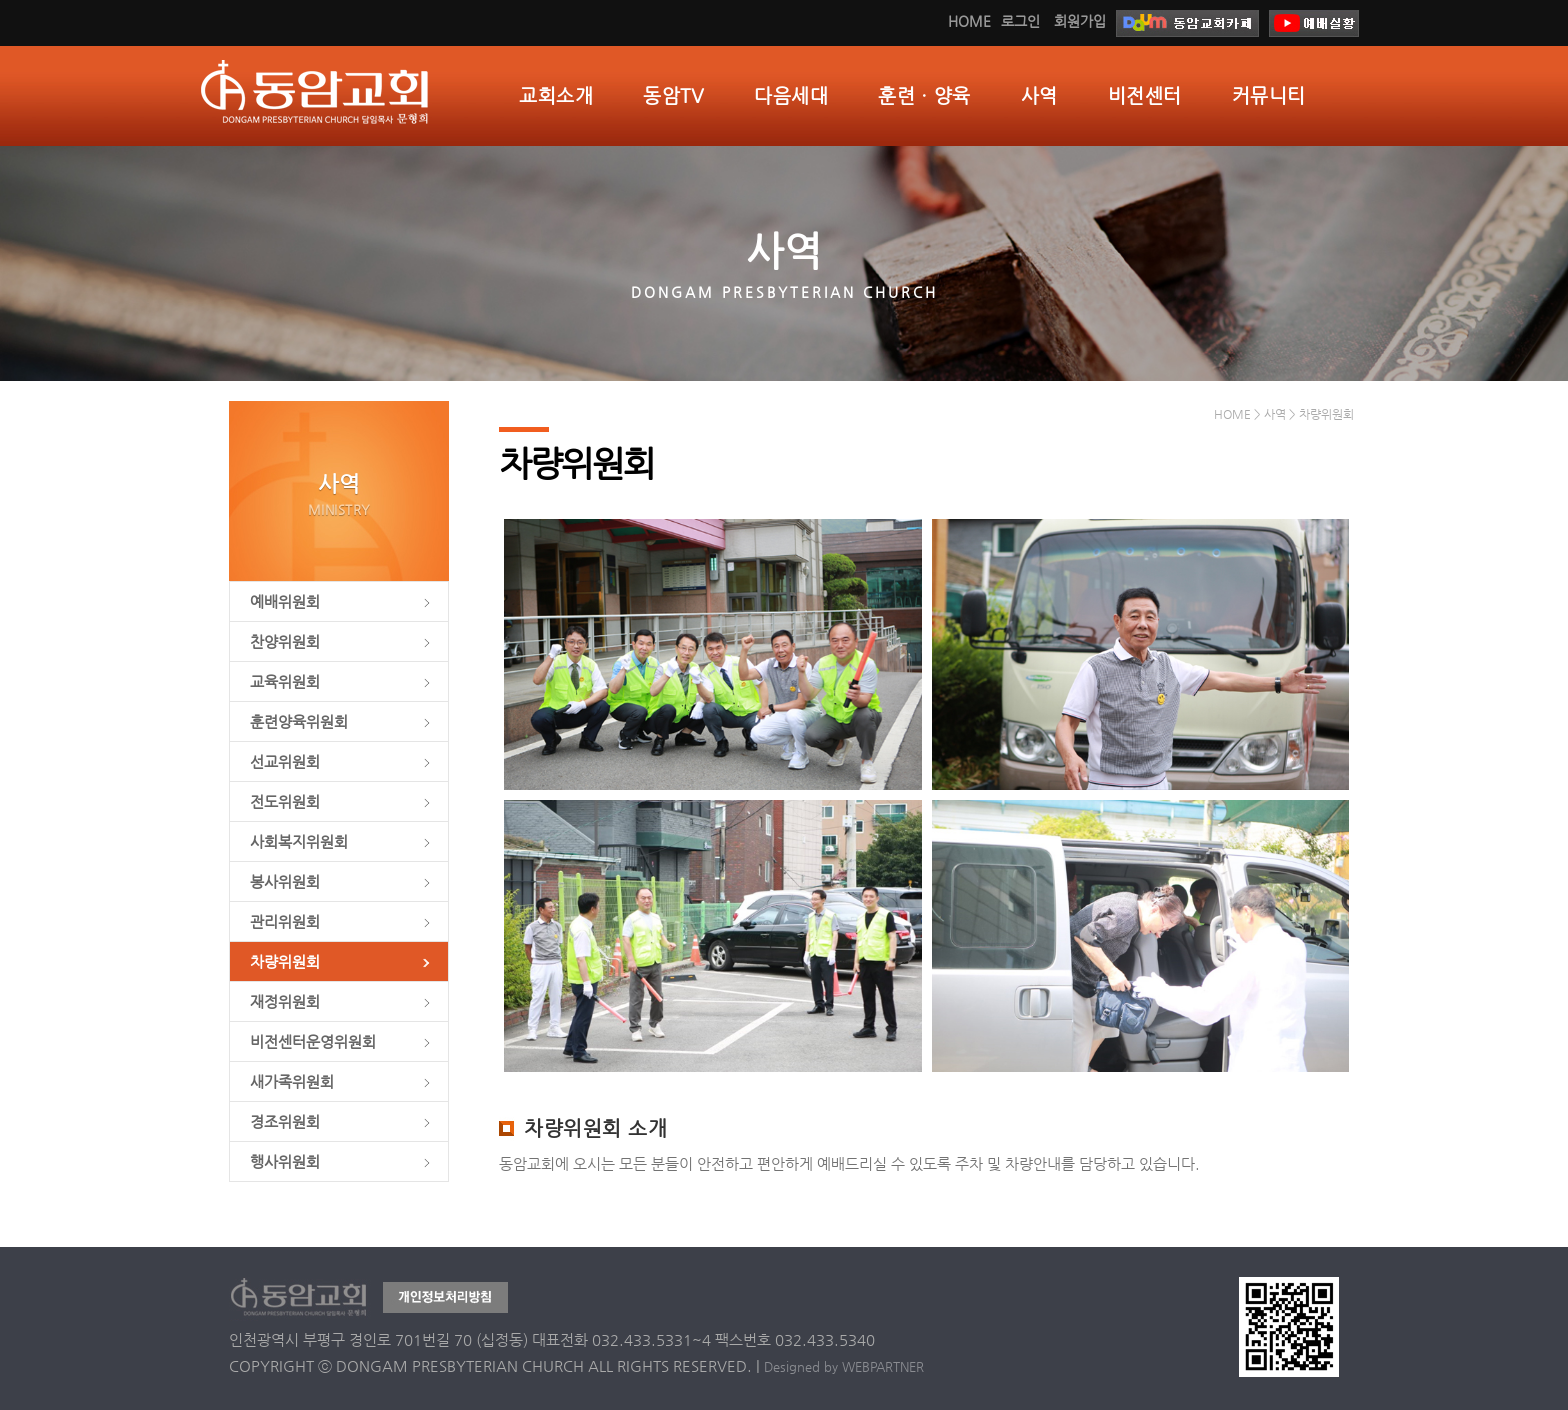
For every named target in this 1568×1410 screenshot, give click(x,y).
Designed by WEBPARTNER (844, 1366)
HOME (969, 21)
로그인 (1020, 21)
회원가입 (1080, 21)
